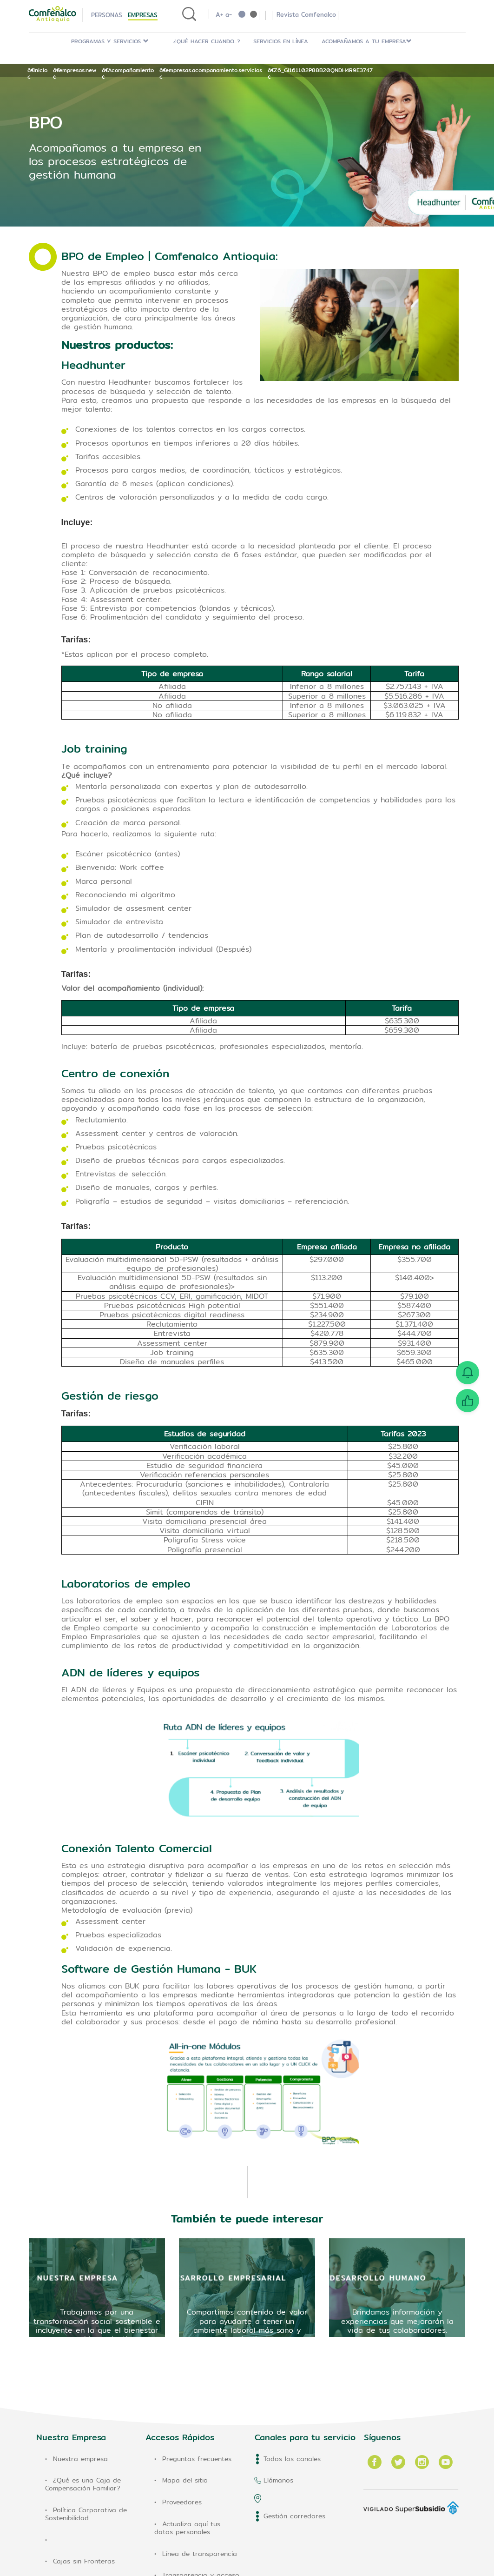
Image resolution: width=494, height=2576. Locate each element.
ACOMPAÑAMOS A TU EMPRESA (367, 41)
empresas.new (77, 70)
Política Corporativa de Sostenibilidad (86, 2514)
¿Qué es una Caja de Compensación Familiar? (83, 2484)
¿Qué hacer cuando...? (206, 41)
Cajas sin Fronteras (84, 2561)
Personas (106, 15)
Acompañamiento (131, 70)
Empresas (143, 15)
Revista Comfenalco (306, 14)
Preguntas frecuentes (196, 2459)
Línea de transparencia (199, 2554)
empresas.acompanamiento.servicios (213, 70)
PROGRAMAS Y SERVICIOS (110, 41)
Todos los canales (292, 2459)
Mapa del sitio (185, 2480)
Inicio (40, 70)
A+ (219, 14)
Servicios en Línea (280, 41)
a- (228, 14)
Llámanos (278, 2480)
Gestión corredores (294, 2516)
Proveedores (182, 2502)
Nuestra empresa (80, 2459)
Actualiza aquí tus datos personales (187, 2528)
